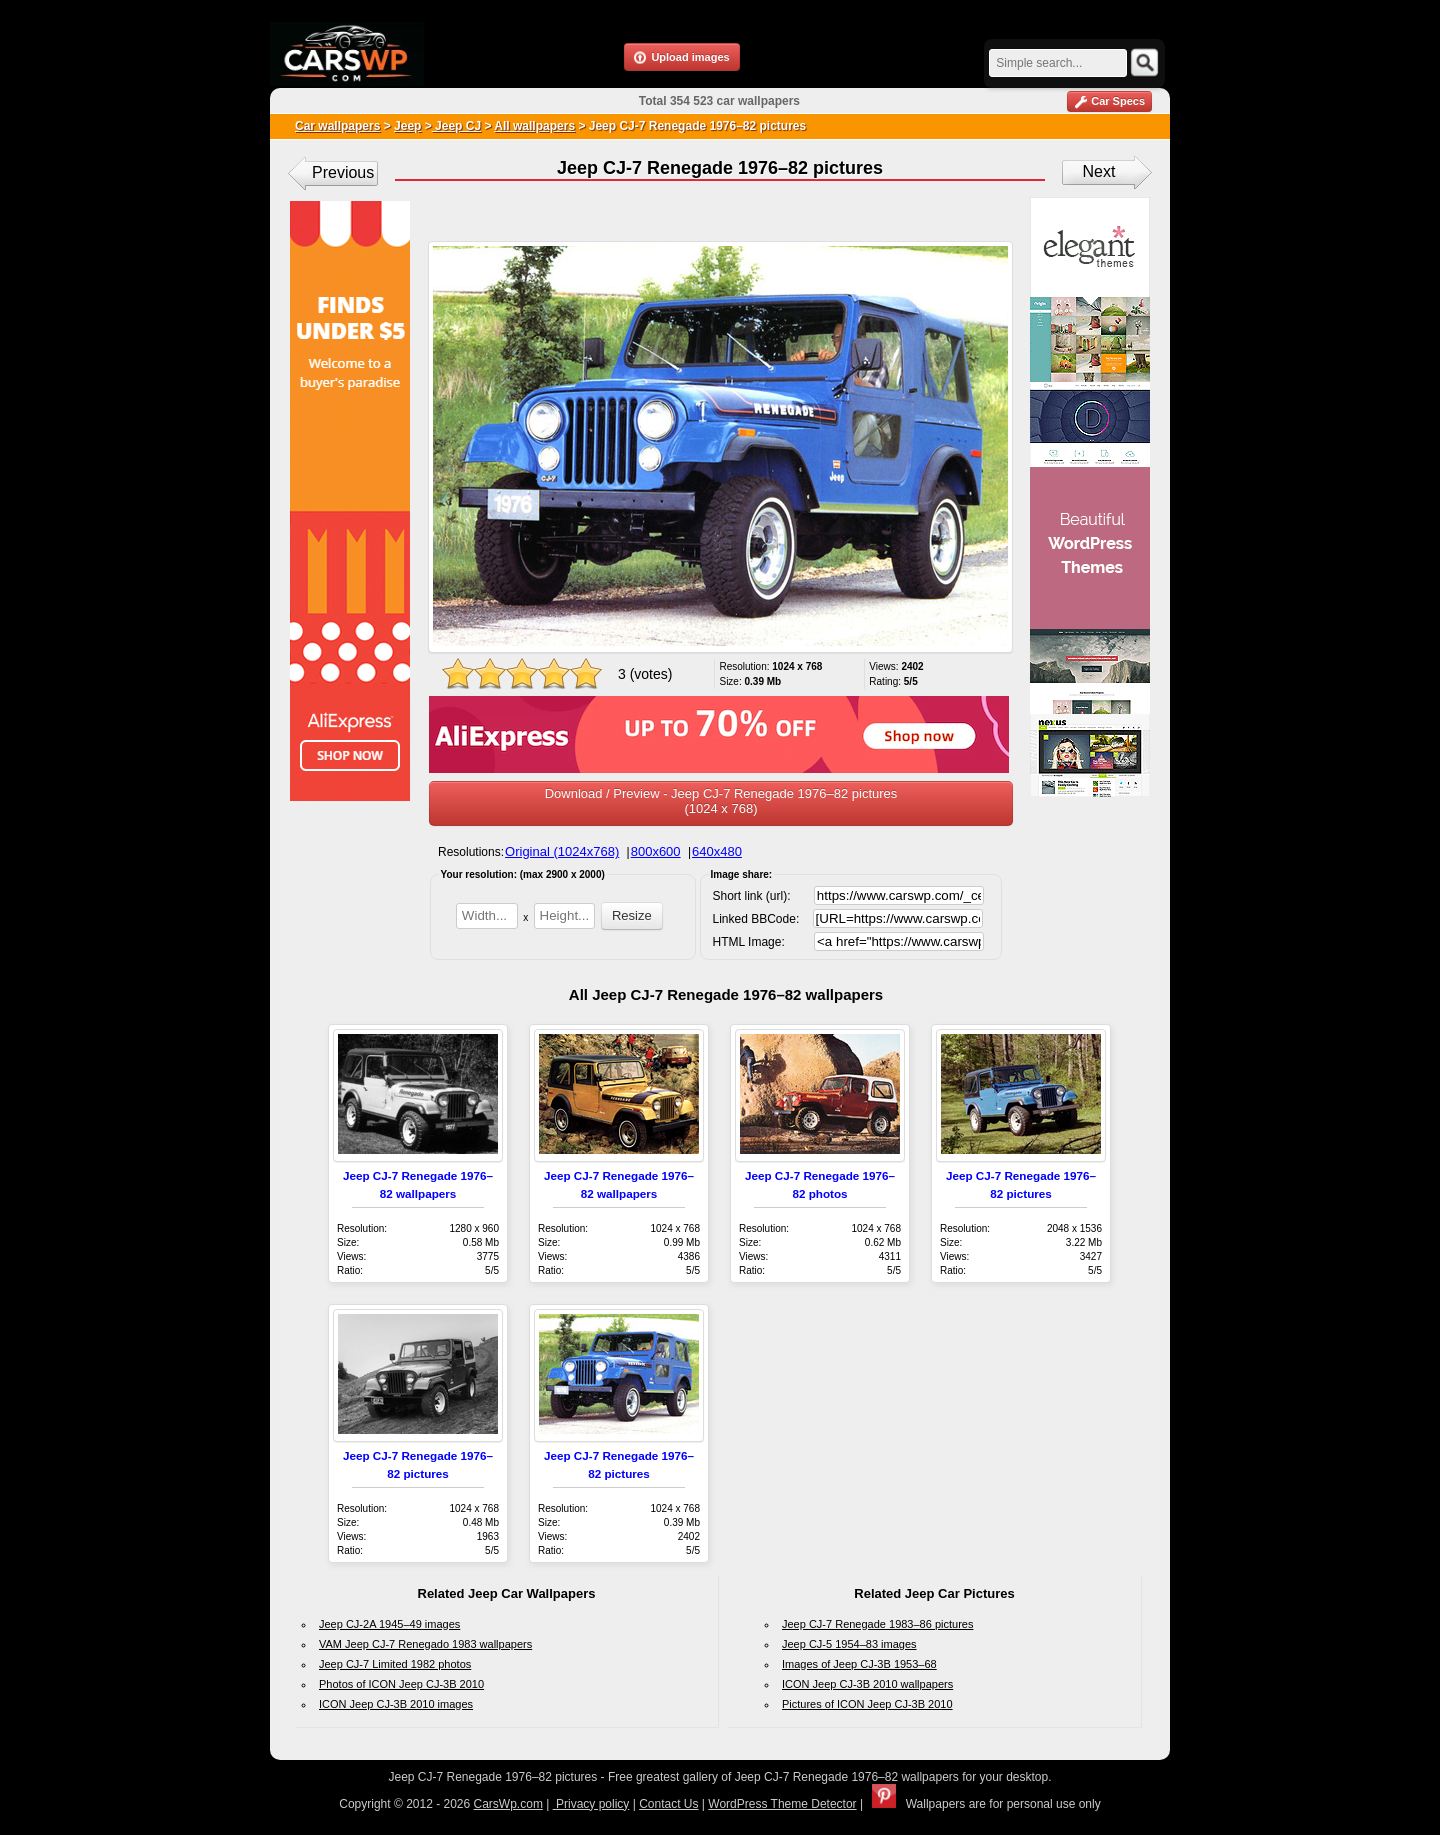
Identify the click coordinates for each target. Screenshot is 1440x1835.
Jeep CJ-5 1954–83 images (849, 1644)
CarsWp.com (508, 1804)
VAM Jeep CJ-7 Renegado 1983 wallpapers (425, 1644)
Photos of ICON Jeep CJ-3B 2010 (401, 1684)
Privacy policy (591, 1804)
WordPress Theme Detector (782, 1804)
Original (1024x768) (562, 851)
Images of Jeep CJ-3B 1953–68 (859, 1664)
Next (1099, 171)
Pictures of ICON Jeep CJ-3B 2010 (867, 1704)
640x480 (717, 851)
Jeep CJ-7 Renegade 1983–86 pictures (877, 1624)
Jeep (407, 126)
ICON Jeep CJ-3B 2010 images (396, 1704)
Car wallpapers (337, 126)
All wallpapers (534, 126)
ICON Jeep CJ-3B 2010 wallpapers (867, 1684)
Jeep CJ (456, 126)
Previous (343, 172)
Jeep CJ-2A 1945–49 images (389, 1624)
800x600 (656, 851)
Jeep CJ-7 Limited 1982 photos (395, 1664)
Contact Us (668, 1804)
